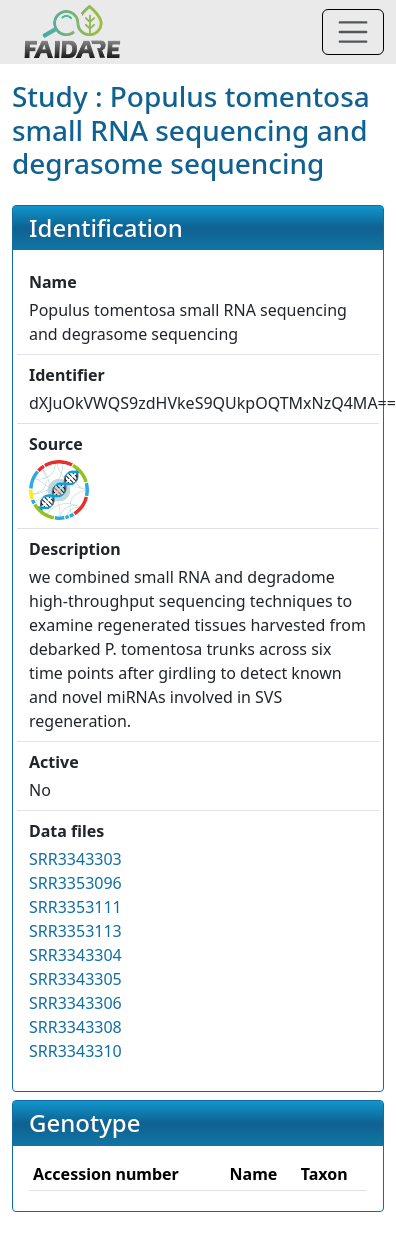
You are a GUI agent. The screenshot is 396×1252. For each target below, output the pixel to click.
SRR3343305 (75, 979)
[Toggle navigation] (353, 32)
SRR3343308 (75, 1027)
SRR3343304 (75, 955)
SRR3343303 (75, 859)
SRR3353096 (75, 883)
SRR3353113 (75, 931)
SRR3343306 (75, 1003)
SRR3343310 (75, 1051)
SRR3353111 (75, 907)
